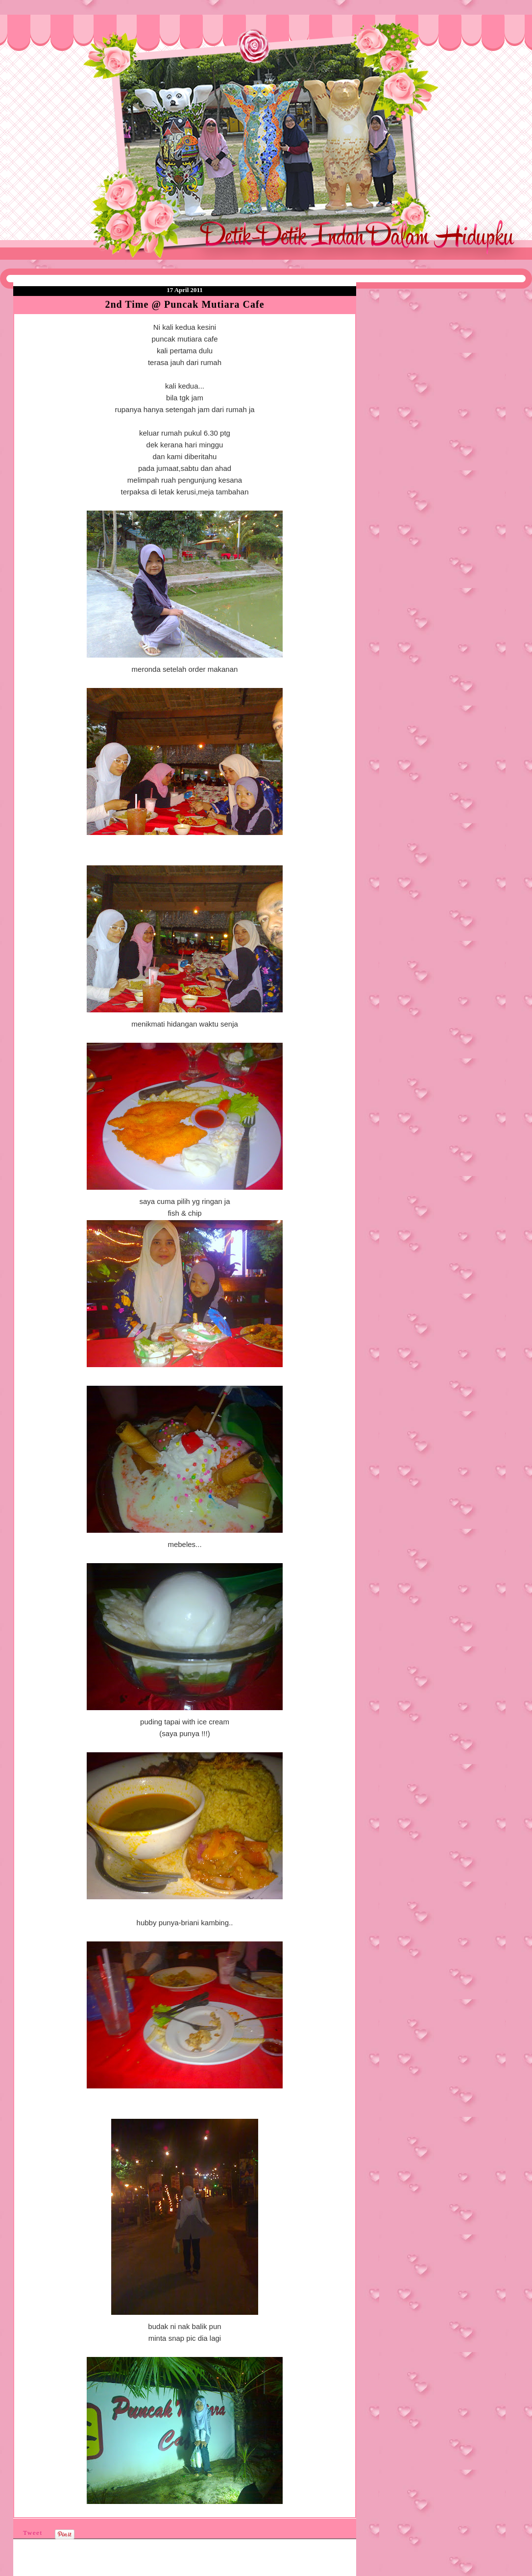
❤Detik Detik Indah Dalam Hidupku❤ (69, 38)
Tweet (33, 2532)
